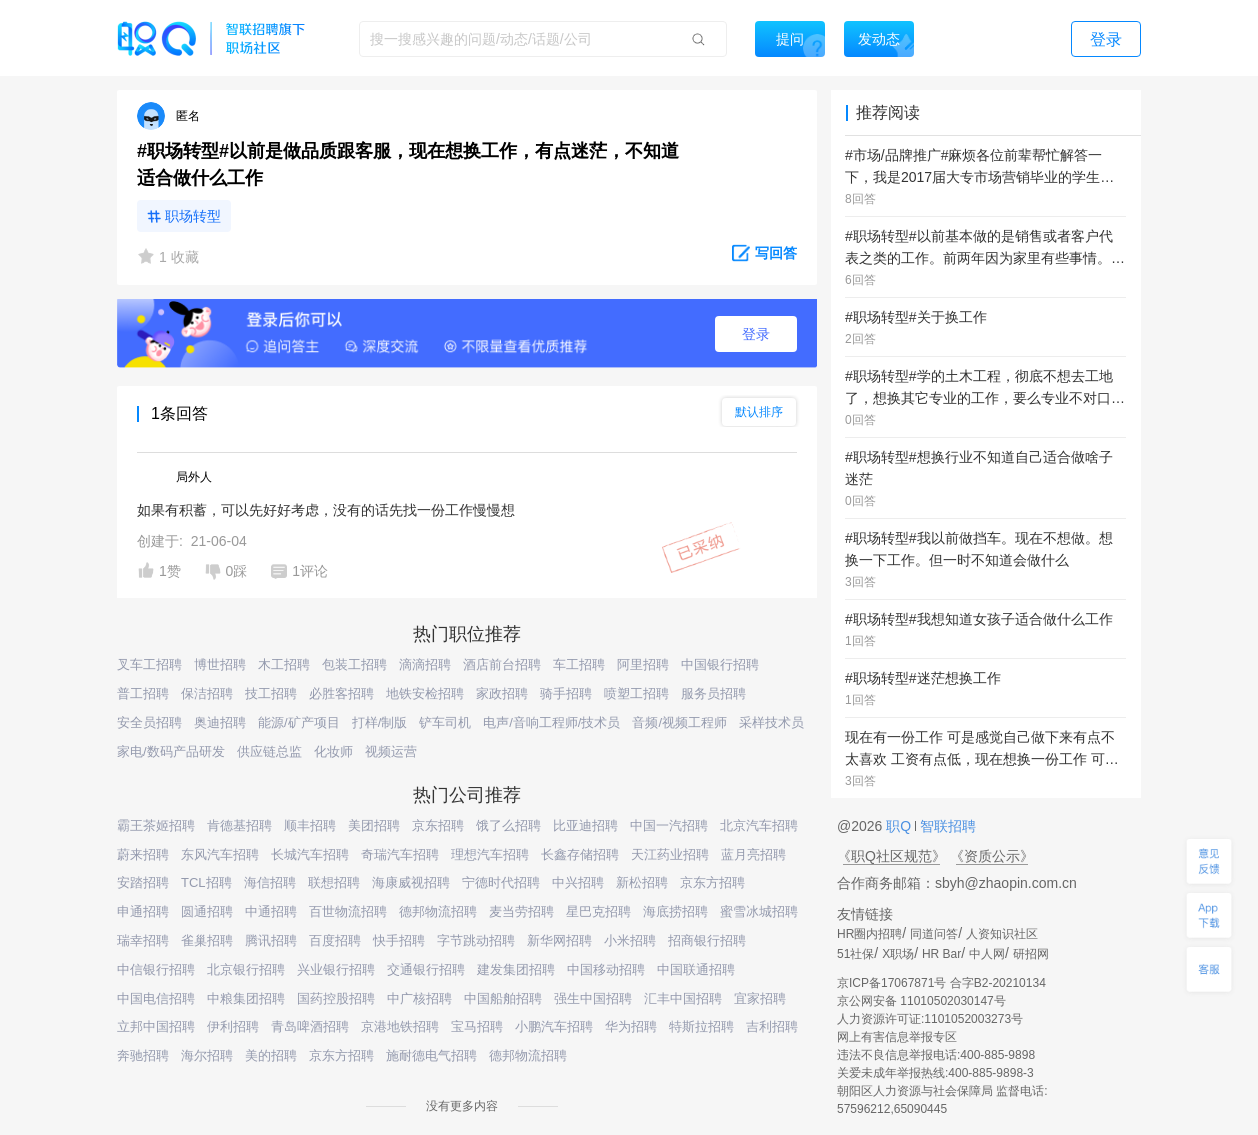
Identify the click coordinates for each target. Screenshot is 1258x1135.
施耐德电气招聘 (431, 1055)
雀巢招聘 (207, 940)
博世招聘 (220, 664)
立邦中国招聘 (156, 1026)
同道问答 (934, 934)
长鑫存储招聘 (580, 854)
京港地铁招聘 (400, 1026)
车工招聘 (579, 664)
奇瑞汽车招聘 (400, 854)
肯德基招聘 (239, 825)
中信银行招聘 (156, 969)
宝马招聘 (477, 1026)
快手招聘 (399, 940)
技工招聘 (271, 693)
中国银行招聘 (720, 664)
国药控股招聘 (336, 998)
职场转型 (193, 216)
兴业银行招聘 (336, 969)
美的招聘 (271, 1055)
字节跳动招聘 (476, 940)
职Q (900, 826)
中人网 (987, 954)
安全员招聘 (149, 722)
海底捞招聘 (675, 911)
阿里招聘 (643, 664)
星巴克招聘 (598, 911)
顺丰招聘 (310, 825)
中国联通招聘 (696, 969)
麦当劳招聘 (521, 911)
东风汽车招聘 (220, 854)
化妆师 (333, 751)
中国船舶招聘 (503, 998)
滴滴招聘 (425, 664)
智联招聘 (946, 826)
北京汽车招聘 (759, 825)
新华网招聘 (559, 940)
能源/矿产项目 (299, 722)
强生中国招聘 (593, 998)
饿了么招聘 (508, 825)
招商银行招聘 (707, 940)
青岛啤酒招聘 (310, 1026)
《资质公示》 (992, 856)
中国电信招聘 (156, 998)
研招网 (1031, 954)
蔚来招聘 (143, 854)
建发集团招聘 (516, 969)
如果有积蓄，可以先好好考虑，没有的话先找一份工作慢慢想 (326, 510)
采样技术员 (771, 722)
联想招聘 (334, 882)
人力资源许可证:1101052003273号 (930, 1019)
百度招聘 (335, 940)
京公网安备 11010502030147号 (921, 1001)
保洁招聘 (207, 693)
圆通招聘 (207, 911)
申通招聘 (143, 911)
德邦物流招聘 (438, 911)
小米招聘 (630, 940)
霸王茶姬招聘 (156, 825)
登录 (756, 334)
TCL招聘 (206, 882)
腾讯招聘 (271, 940)
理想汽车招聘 (490, 854)
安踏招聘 (143, 882)
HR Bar (941, 954)
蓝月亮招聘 (753, 854)
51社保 (855, 954)
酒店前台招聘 (502, 664)
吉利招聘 (772, 1026)
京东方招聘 (712, 882)
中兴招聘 (578, 882)
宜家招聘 (760, 998)
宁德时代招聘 (501, 882)
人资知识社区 (1002, 934)
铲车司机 (445, 722)
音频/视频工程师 (679, 722)
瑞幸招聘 (143, 940)
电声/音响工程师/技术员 (551, 722)
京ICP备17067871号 (891, 983)
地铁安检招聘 (425, 693)
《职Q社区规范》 (891, 856)
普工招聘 (143, 693)
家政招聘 (502, 693)
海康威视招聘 (411, 882)
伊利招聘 (233, 1026)
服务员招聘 (713, 693)
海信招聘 (270, 882)
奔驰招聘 (143, 1055)
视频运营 (391, 751)
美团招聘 (374, 825)
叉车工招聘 (149, 664)
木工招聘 (284, 664)
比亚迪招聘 (585, 825)
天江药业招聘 (670, 854)
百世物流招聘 (348, 911)
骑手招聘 (566, 693)
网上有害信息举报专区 (897, 1037)
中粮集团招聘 (246, 998)
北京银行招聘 (246, 969)
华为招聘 (631, 1026)
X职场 (898, 954)
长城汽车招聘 (310, 854)
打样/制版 (380, 722)
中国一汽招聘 (669, 825)
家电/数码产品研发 (171, 751)
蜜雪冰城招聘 (759, 911)
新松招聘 (642, 882)
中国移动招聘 (606, 969)
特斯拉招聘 (701, 1026)
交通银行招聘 (426, 969)
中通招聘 (271, 911)
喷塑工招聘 (636, 693)
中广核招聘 (419, 998)
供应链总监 (269, 751)
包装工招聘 (354, 664)
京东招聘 (438, 825)
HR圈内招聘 (869, 934)
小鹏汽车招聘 (554, 1026)
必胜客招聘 (341, 693)
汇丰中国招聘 (683, 998)
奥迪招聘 (220, 722)
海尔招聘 (207, 1055)
